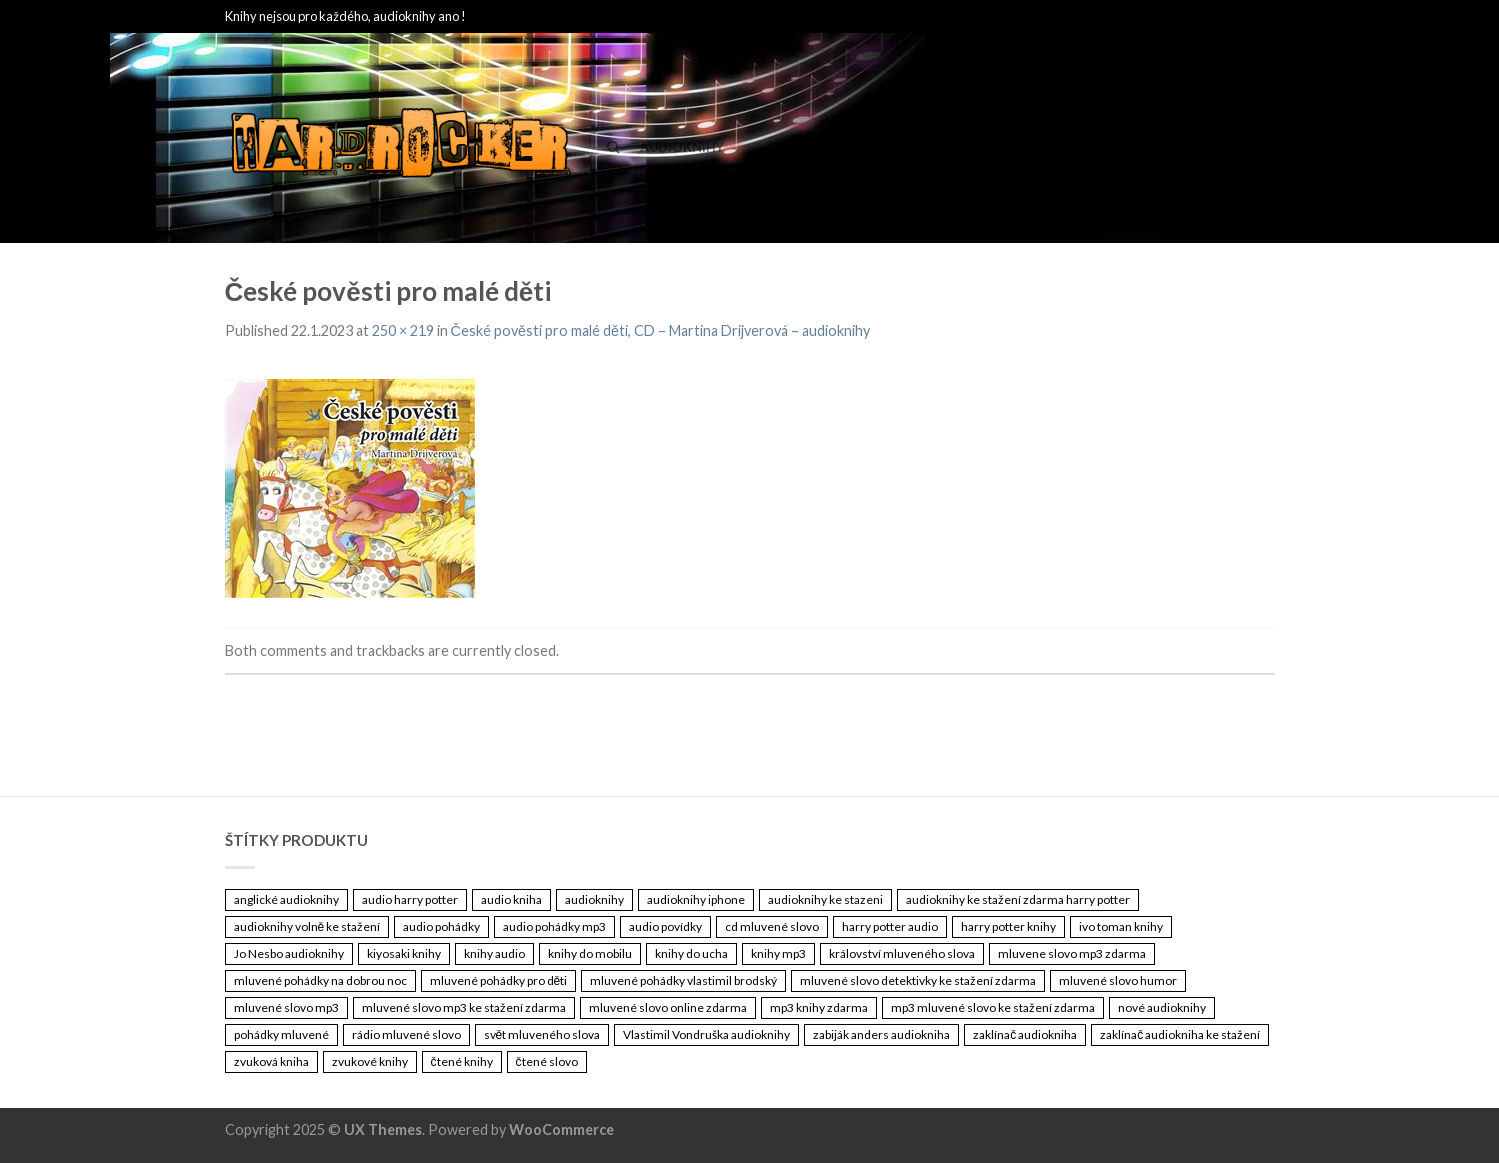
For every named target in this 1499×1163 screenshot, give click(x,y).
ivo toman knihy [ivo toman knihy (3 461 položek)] (1121, 926)
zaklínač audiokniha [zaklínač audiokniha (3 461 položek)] (1025, 1034)
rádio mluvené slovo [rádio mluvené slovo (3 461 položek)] (406, 1034)
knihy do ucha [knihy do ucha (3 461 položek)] (691, 953)
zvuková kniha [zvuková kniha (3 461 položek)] (271, 1061)
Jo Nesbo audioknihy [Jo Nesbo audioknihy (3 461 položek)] (289, 953)
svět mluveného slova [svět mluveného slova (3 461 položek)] (542, 1034)
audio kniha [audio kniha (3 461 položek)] (511, 899)
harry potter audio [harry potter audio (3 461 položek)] (890, 926)
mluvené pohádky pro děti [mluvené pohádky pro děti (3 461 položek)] (499, 980)
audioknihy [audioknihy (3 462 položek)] (594, 899)
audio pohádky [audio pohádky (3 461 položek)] (441, 926)
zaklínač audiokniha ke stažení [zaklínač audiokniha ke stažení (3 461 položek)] (1180, 1034)
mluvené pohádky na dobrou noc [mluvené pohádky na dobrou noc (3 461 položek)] (320, 980)
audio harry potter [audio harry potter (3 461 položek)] (410, 899)
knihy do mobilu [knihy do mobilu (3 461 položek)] (590, 953)
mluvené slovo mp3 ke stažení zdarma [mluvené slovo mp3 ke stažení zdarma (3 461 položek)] (464, 1007)
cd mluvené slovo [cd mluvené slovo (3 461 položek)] (772, 926)
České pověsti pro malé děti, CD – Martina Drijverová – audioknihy (660, 330)
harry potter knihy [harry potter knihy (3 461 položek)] (1008, 926)
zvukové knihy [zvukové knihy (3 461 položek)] (370, 1061)
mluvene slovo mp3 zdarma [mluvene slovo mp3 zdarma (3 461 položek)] (1072, 953)
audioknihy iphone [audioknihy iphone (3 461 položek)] (696, 899)
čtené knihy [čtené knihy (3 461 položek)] (462, 1061)
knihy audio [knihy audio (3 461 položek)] (494, 953)
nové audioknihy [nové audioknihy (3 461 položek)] (1162, 1007)
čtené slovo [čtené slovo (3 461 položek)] (547, 1061)
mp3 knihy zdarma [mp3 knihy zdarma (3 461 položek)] (819, 1007)
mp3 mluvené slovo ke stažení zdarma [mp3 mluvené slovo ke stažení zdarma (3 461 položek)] (993, 1007)
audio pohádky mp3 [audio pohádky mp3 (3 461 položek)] (554, 926)
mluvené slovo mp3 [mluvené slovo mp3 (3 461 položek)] (286, 1007)
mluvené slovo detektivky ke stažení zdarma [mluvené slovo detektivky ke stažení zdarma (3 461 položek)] (918, 980)
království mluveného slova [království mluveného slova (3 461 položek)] (902, 953)
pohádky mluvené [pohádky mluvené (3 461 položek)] (281, 1034)
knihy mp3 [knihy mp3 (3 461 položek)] (778, 953)
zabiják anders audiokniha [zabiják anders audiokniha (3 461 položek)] (881, 1034)
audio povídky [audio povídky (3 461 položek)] (665, 926)
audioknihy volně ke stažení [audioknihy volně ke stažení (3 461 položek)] (307, 926)
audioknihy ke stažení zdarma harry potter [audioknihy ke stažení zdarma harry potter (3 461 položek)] (1018, 899)
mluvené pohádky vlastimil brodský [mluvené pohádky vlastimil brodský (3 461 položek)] (683, 980)
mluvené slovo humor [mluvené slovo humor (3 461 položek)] (1118, 980)
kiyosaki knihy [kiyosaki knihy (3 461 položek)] (404, 953)
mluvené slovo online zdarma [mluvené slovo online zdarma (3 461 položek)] (668, 1007)
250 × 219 (403, 330)
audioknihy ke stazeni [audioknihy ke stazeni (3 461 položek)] (825, 899)
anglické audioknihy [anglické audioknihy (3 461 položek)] (286, 899)
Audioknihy (682, 147)
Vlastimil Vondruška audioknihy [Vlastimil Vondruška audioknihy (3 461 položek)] (706, 1034)
